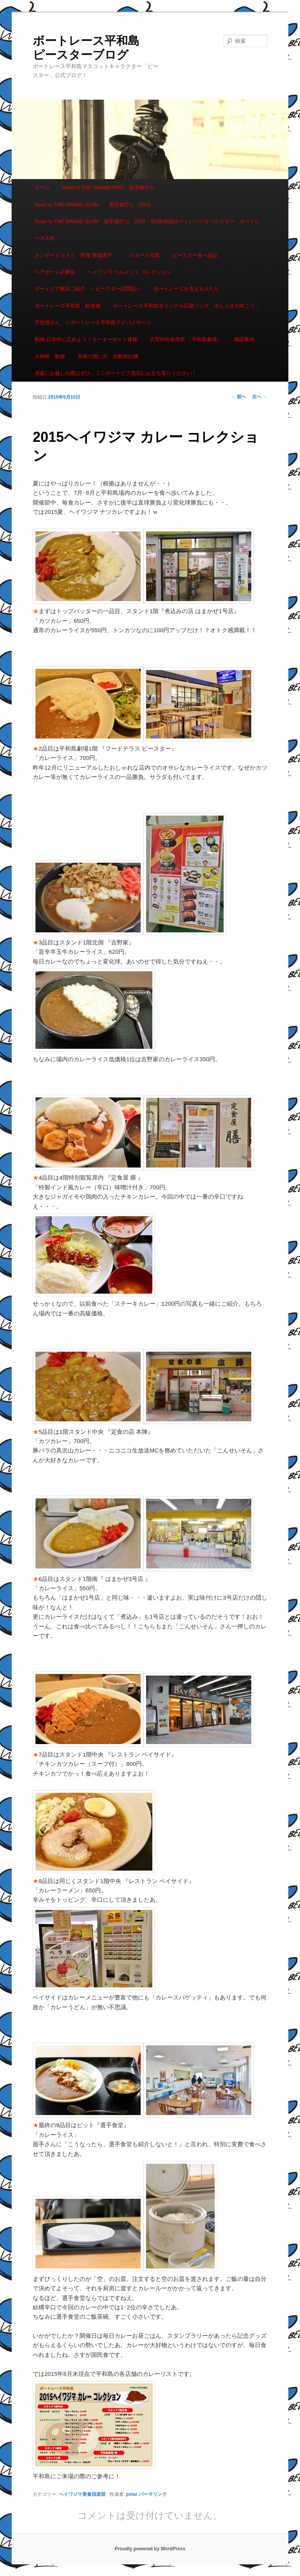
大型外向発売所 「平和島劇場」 (186, 339)
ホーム (42, 187)
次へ (259, 396)
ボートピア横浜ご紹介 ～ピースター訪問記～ (88, 289)
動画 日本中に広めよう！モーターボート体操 (86, 339)
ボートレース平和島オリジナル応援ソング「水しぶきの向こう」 (186, 306)
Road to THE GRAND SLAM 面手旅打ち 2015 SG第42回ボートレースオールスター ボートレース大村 (147, 229)
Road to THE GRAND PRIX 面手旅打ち (108, 187)
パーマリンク (153, 2494)
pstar (131, 2494)
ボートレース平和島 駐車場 (68, 306)
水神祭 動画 (50, 356)
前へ (238, 396)
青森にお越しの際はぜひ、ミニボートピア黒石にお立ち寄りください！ (116, 373)
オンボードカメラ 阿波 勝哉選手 (76, 255)
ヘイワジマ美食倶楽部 (82, 2494)
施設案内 (244, 339)
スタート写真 (144, 255)
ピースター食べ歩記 (195, 255)
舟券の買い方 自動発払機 (108, 356)
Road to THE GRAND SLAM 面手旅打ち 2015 (92, 204)
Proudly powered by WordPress (150, 2548)
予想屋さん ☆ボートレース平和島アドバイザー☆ (93, 322)
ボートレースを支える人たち (186, 289)
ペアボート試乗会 (55, 272)
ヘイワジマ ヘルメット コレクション (129, 272)
